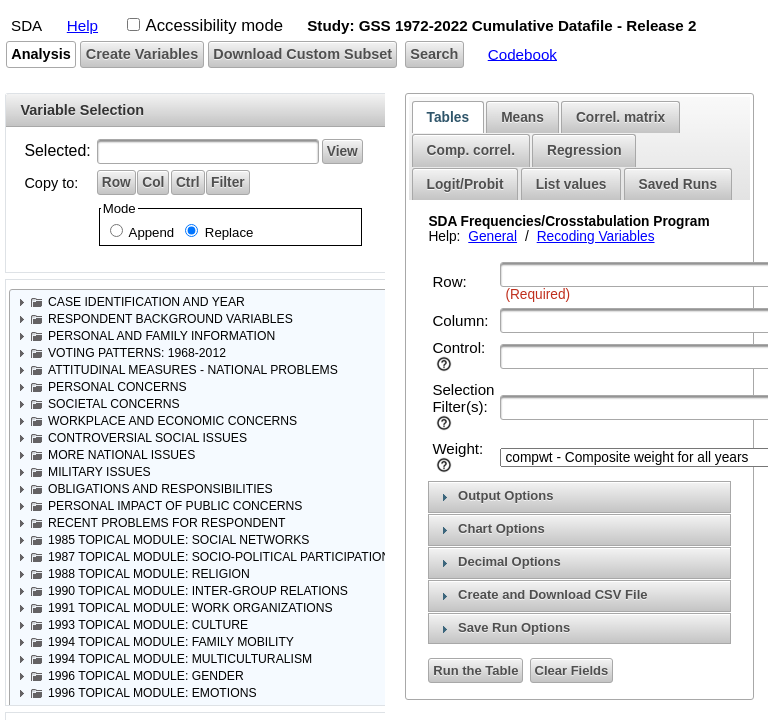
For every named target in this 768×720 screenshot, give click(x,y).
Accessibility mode (214, 25)
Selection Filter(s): (463, 398)
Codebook (522, 53)
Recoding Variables (596, 236)
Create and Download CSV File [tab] (542, 595)
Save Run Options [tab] (503, 628)
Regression (584, 150)
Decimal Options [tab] (498, 562)
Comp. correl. (471, 150)
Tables (448, 117)
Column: (460, 320)
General (492, 236)
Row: (449, 281)
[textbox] (208, 151)
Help (82, 25)
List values (571, 184)
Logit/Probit (465, 184)
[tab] (448, 117)
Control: (458, 347)
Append (150, 232)
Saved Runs (678, 184)
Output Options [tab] (495, 496)
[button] (41, 54)
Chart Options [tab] (490, 529)
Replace (227, 232)
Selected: (57, 150)
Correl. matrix (620, 117)
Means (522, 117)
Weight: (457, 448)
